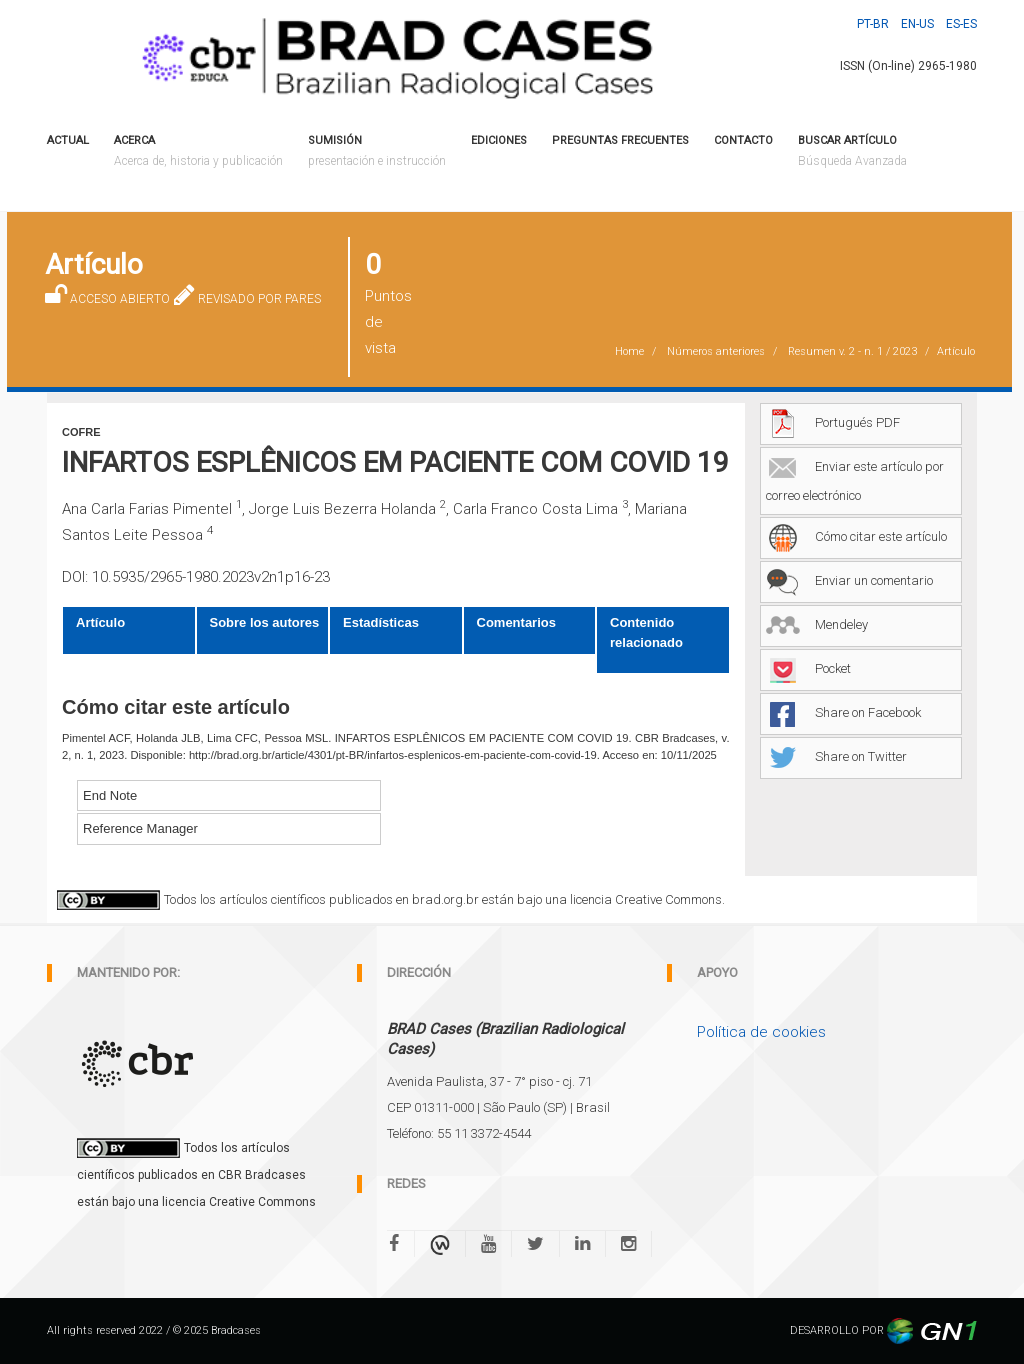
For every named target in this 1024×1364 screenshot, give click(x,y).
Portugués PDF (833, 422)
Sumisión (377, 152)
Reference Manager (140, 828)
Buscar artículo (852, 152)
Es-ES (961, 24)
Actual (68, 140)
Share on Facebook (843, 712)
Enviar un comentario (849, 580)
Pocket (808, 668)
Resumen (852, 351)
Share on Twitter (836, 756)
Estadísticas (381, 622)
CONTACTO (743, 140)
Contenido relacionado (646, 632)
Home (629, 351)
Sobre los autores (265, 622)
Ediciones (499, 140)
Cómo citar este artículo (856, 536)
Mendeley (817, 624)
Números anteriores (716, 351)
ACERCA (198, 152)
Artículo (100, 622)
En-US (917, 24)
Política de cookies (761, 1032)
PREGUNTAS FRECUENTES (620, 140)
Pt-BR (873, 24)
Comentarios (516, 622)
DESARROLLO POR (883, 1330)
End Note (110, 795)
